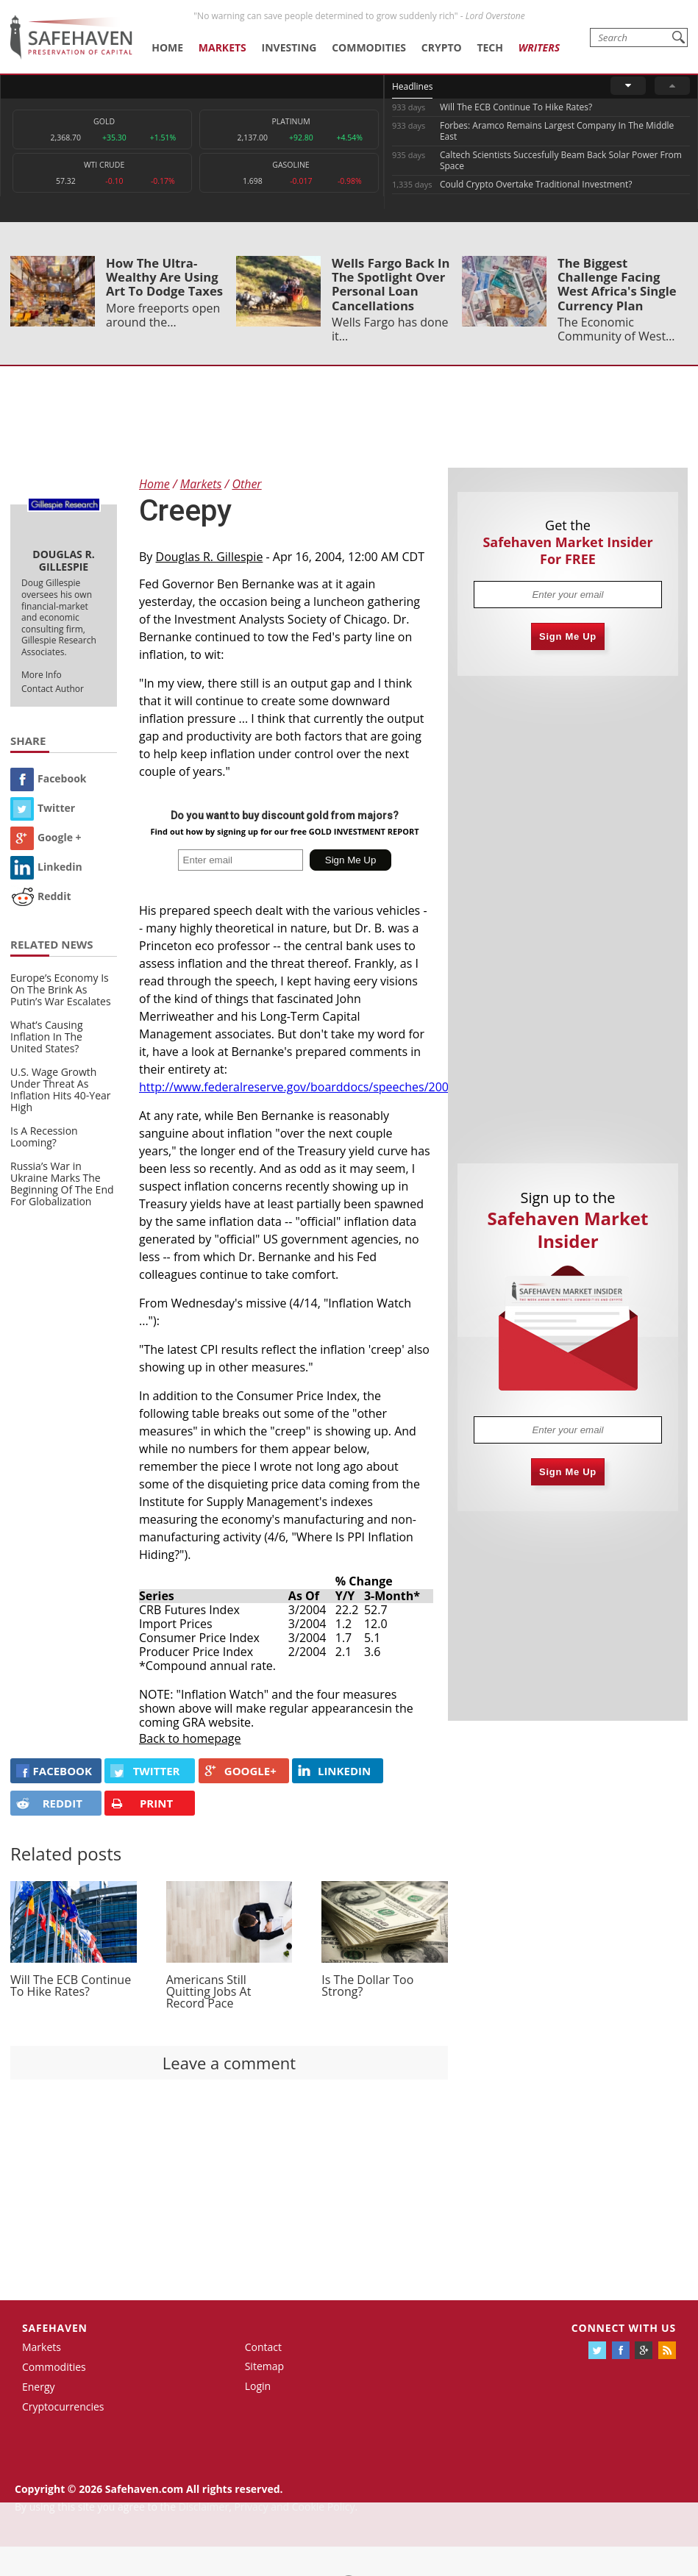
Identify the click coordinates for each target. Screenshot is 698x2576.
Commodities (369, 47)
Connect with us (623, 2328)
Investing (289, 47)
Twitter (42, 808)
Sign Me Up (567, 636)
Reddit (40, 896)
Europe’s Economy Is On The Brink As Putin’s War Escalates (60, 989)
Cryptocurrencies (63, 2406)
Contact (263, 2347)
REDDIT (49, 1803)
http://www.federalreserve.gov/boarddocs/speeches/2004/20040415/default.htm (360, 1087)
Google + (46, 837)
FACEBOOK (54, 1770)
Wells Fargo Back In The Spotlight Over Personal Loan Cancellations (390, 284)
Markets (222, 47)
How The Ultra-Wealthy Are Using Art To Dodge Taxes (164, 276)
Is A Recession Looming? (44, 1136)
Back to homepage (190, 1738)
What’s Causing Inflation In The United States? (46, 1036)
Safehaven (55, 2328)
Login (258, 2386)
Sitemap (264, 2366)
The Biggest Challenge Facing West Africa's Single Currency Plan (617, 284)
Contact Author (52, 688)
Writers (539, 47)
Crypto (441, 47)
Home (167, 47)
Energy (38, 2387)
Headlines (412, 86)
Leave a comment (229, 2063)
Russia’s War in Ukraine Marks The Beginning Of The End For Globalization (62, 1183)
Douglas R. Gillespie (209, 557)
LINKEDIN (334, 1770)
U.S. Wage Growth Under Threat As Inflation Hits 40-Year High (60, 1089)
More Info (41, 674)
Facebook (48, 778)
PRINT (141, 1803)
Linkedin (46, 867)
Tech (490, 47)
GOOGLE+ (240, 1770)
